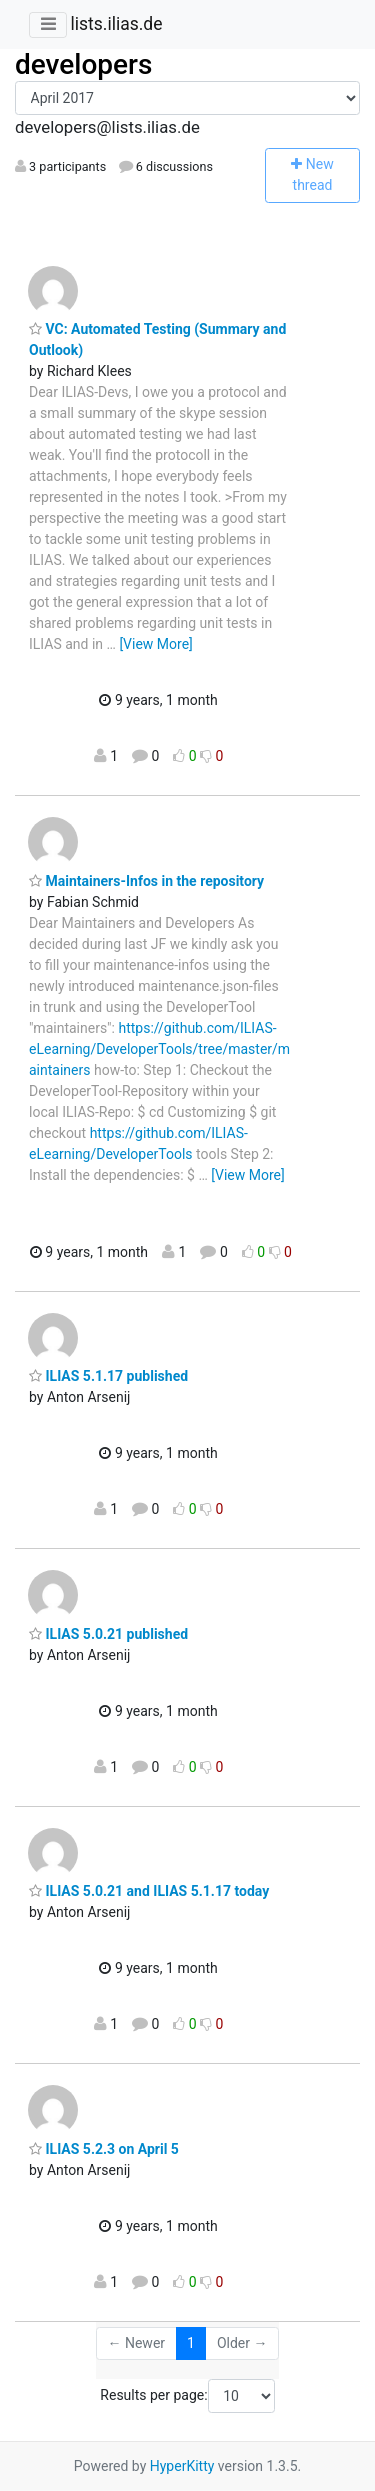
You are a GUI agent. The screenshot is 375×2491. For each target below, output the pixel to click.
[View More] (155, 644)
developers (83, 64)
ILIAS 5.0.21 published (108, 1634)
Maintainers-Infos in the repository (146, 881)
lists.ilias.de (116, 24)
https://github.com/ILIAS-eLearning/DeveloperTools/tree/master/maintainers (159, 1049)
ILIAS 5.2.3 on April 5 (104, 2149)
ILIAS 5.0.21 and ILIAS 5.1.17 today (149, 1891)
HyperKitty (182, 2466)
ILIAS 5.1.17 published (108, 1376)
